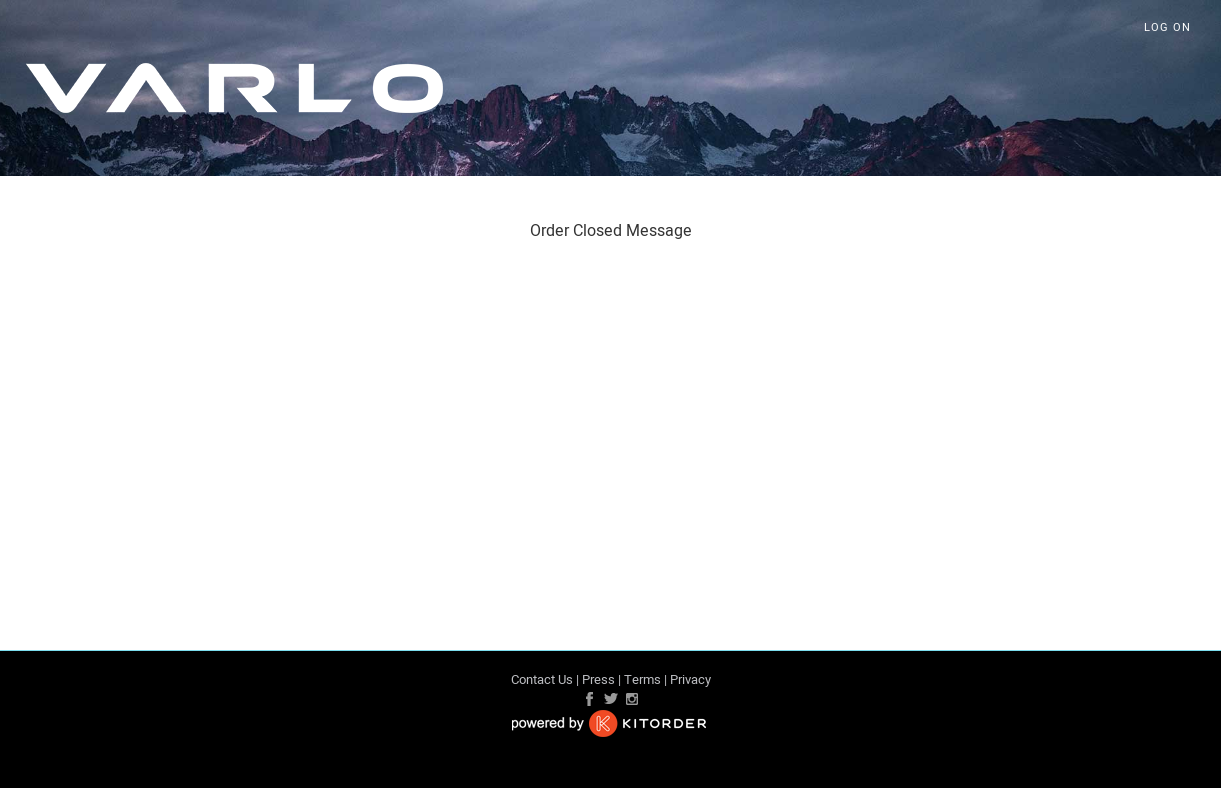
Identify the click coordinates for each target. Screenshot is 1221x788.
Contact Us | (545, 679)
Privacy (690, 679)
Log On (1167, 27)
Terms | (645, 679)
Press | (601, 679)
